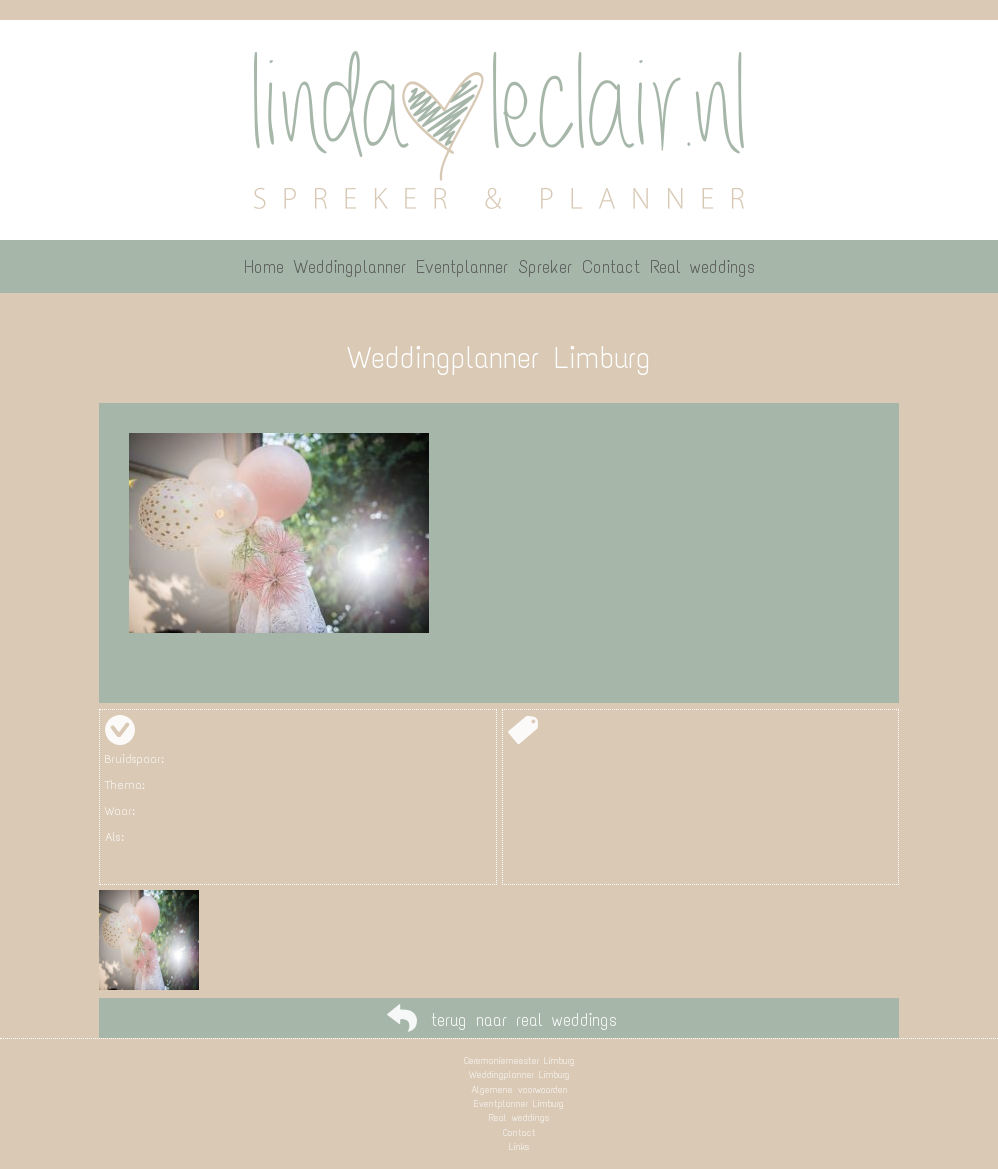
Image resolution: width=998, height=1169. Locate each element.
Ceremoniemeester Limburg (519, 1060)
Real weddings (519, 1117)
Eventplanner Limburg (519, 1103)
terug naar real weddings (524, 1020)
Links (519, 1146)
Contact (519, 1132)
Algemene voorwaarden (519, 1089)
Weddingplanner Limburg (519, 1074)
